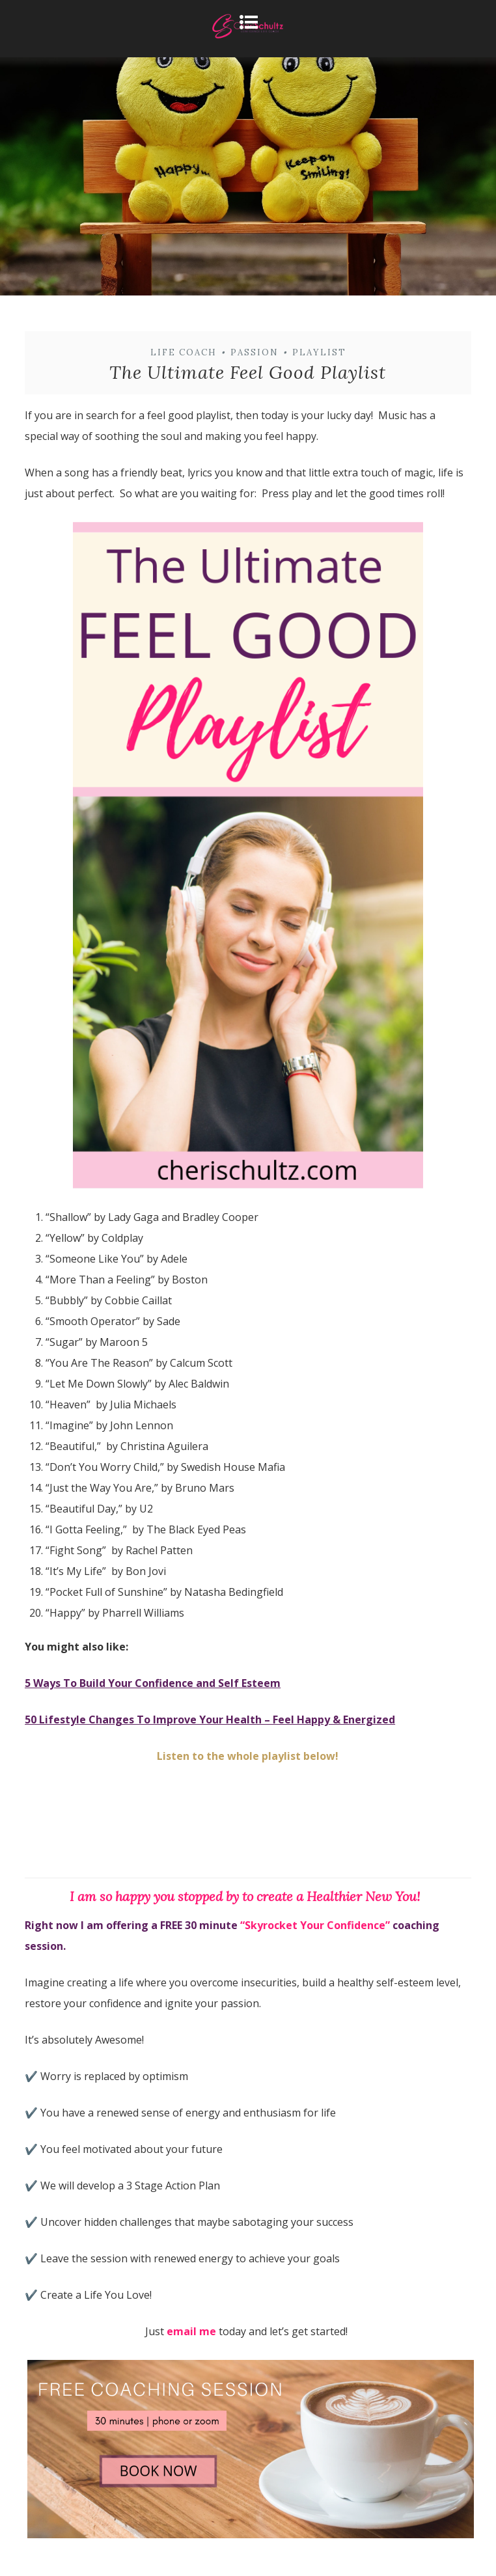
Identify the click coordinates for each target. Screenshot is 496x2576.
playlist (319, 352)
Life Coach (183, 352)
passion (254, 352)
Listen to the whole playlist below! (247, 1756)
